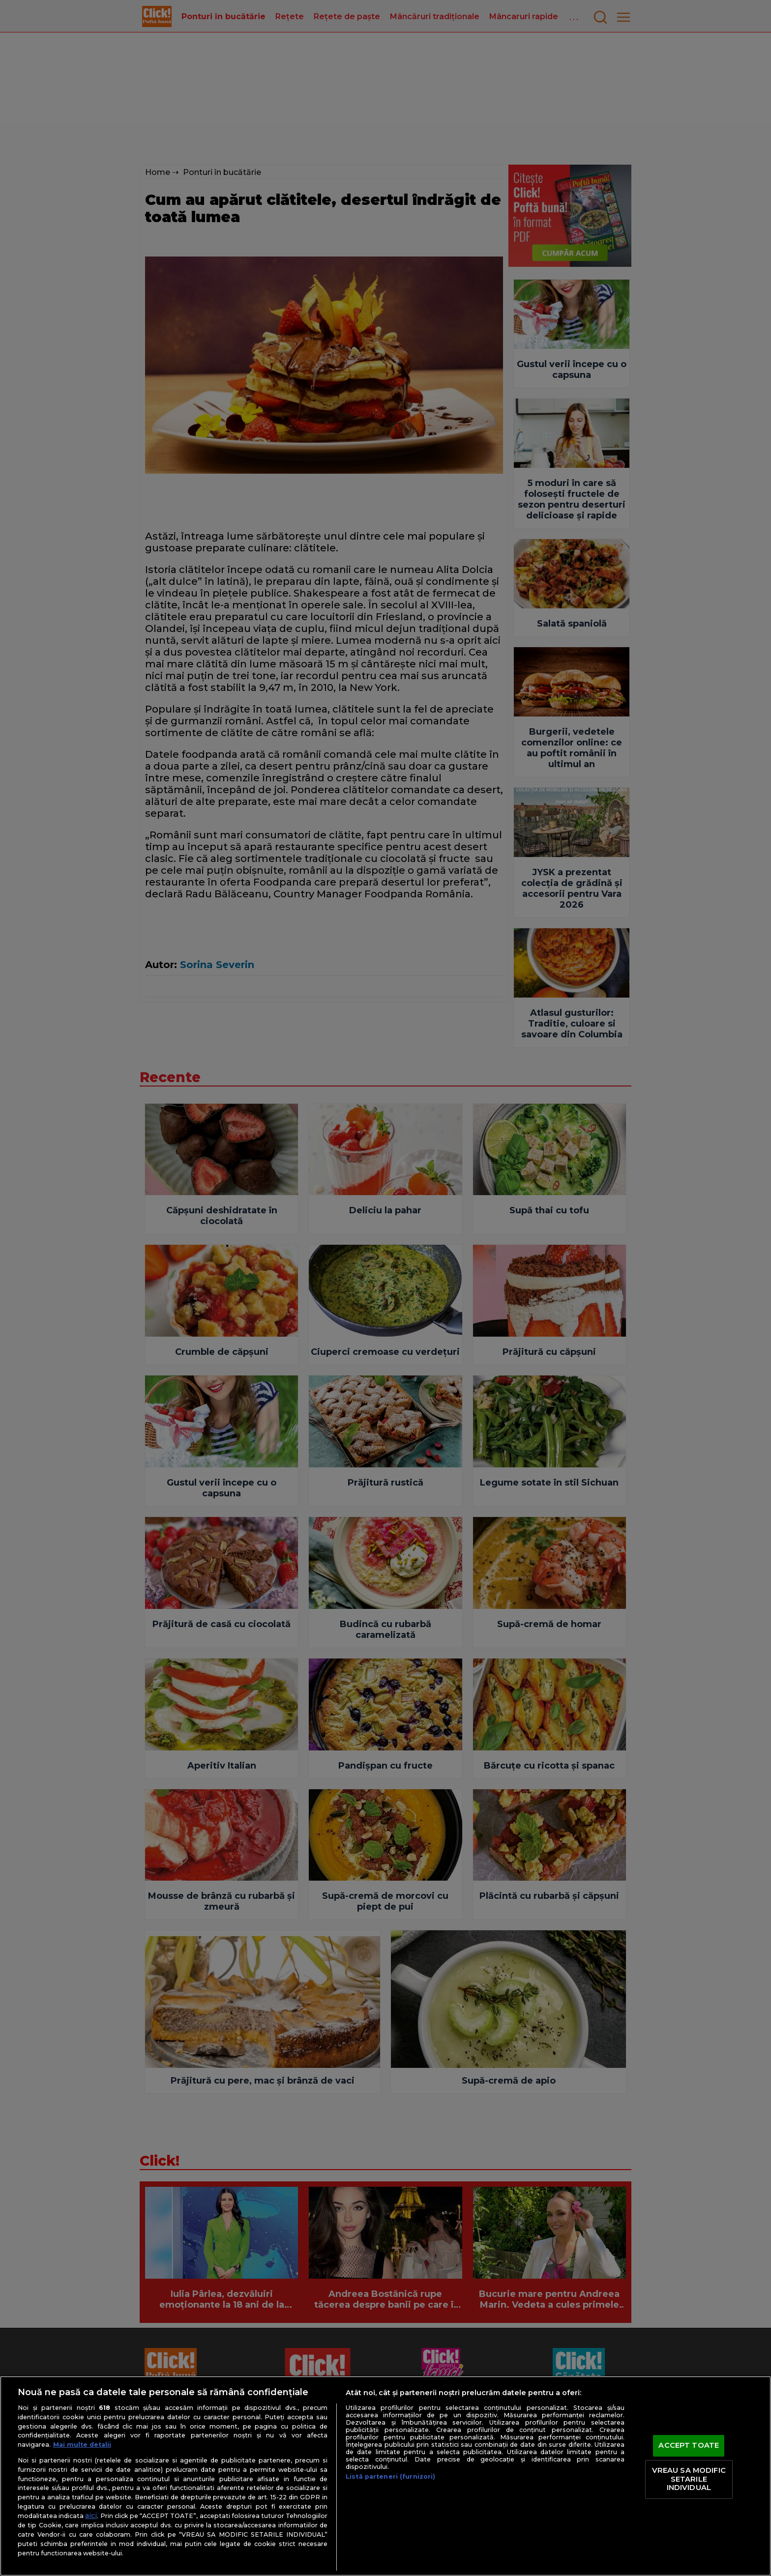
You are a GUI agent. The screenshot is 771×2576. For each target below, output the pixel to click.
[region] (385, 2476)
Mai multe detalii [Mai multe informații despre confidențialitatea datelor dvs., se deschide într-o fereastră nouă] (82, 2444)
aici (91, 2515)
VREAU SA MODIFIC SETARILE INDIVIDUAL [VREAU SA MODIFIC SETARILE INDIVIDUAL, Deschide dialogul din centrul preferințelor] (689, 2479)
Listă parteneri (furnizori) (390, 2476)
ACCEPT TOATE (688, 2445)
